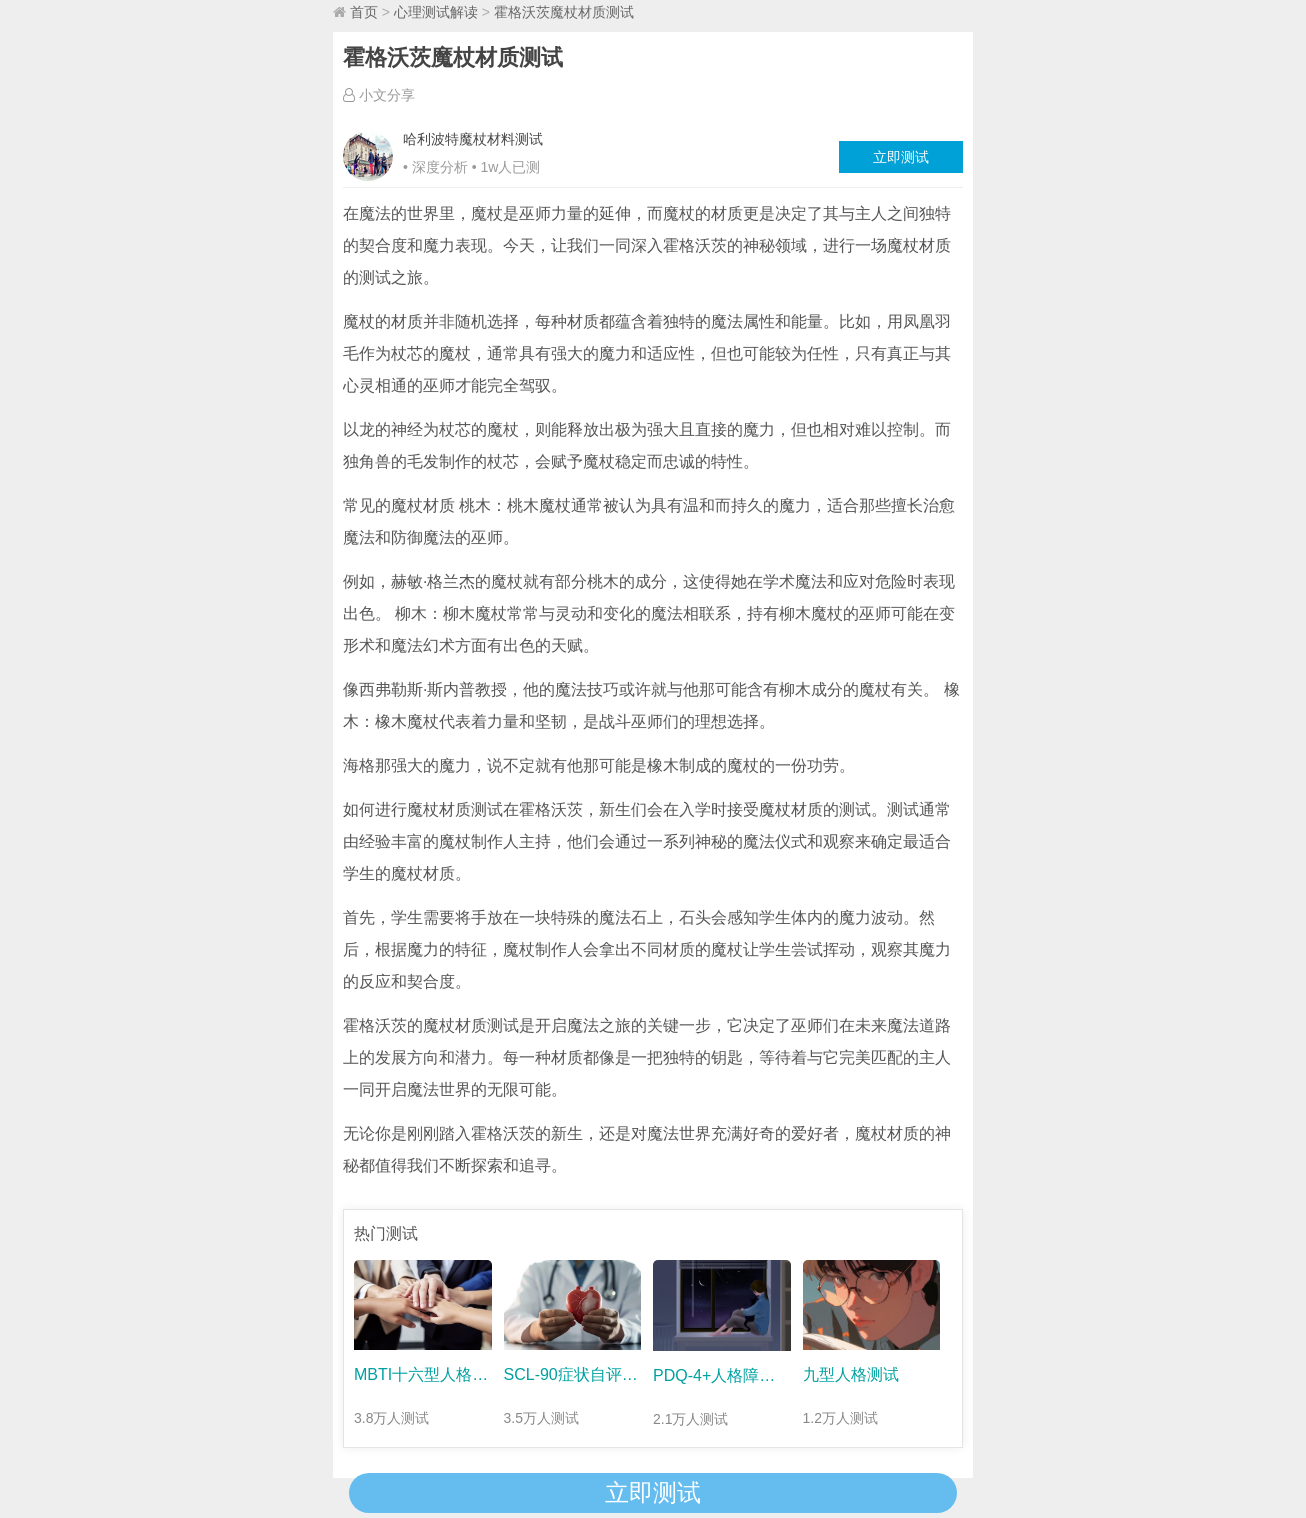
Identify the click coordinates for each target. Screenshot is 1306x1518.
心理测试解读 (436, 12)
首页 (364, 12)
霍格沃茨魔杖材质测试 (564, 12)
